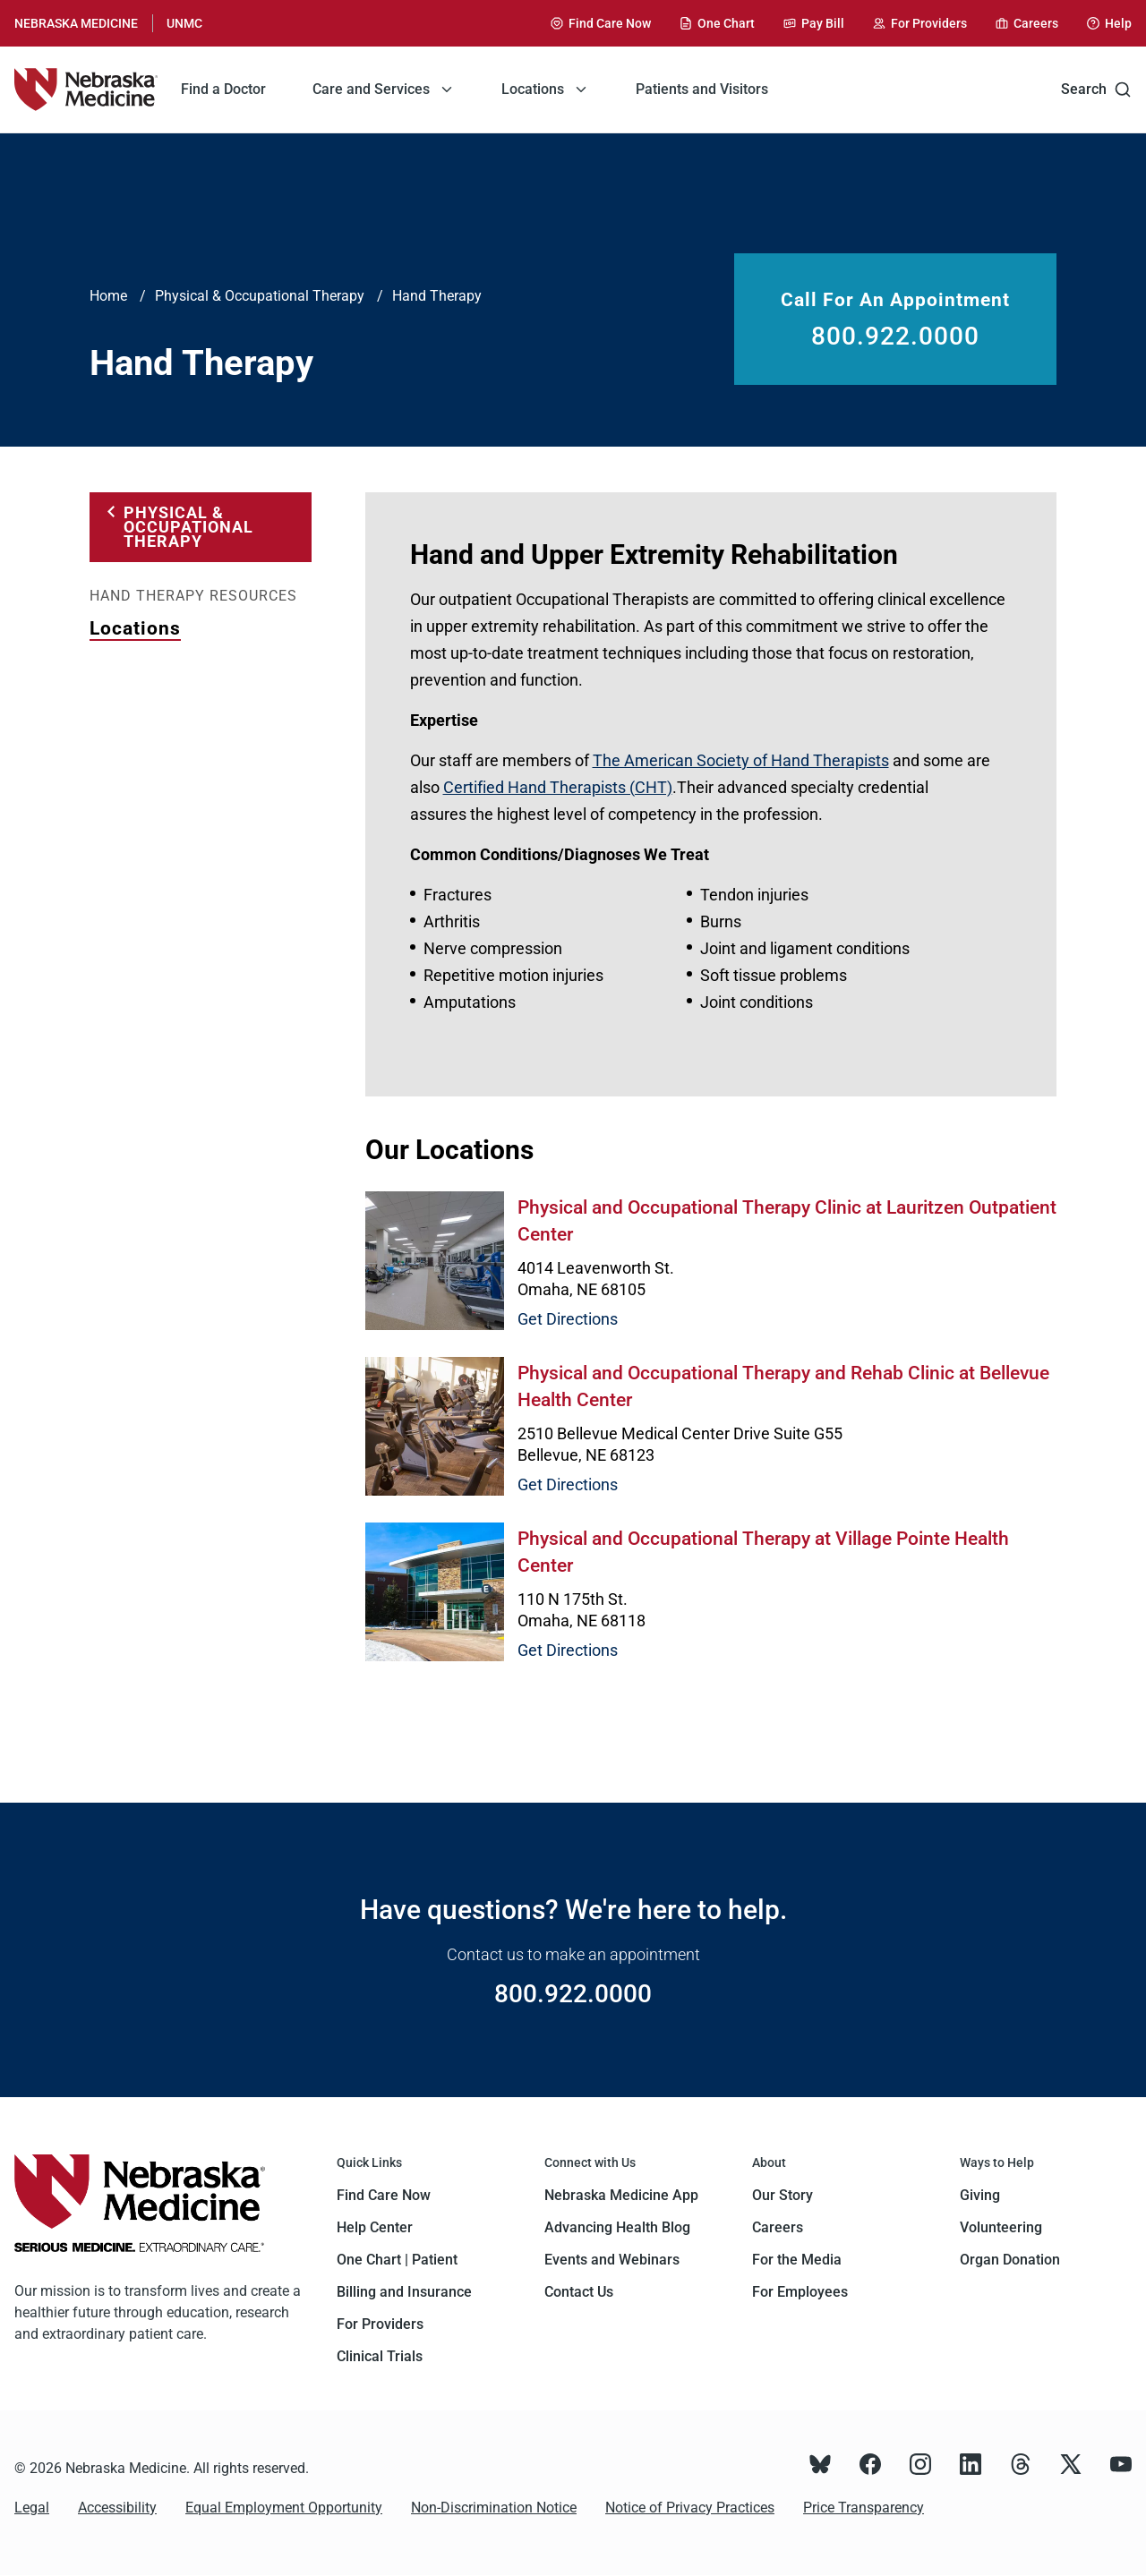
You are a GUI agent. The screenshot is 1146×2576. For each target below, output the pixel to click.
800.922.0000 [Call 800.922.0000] (895, 336)
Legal (31, 2507)
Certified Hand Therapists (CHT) (557, 787)
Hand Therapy (437, 295)
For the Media (797, 2259)
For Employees (800, 2291)
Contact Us (578, 2291)
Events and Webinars (612, 2259)
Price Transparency (863, 2507)
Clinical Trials (380, 2356)
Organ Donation (1010, 2259)
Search (1096, 89)
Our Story (782, 2195)
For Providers (380, 2324)
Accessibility (117, 2507)
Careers (777, 2227)
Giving (980, 2195)
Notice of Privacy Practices (689, 2507)
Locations (135, 628)
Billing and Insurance (404, 2291)
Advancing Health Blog (617, 2227)
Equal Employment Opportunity (283, 2507)
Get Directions (567, 1318)
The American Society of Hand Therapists (741, 760)
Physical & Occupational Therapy (259, 295)
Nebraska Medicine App (621, 2195)
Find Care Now (384, 2195)
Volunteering (1001, 2227)
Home (108, 295)
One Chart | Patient (397, 2259)
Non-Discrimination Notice (494, 2507)
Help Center (375, 2227)
